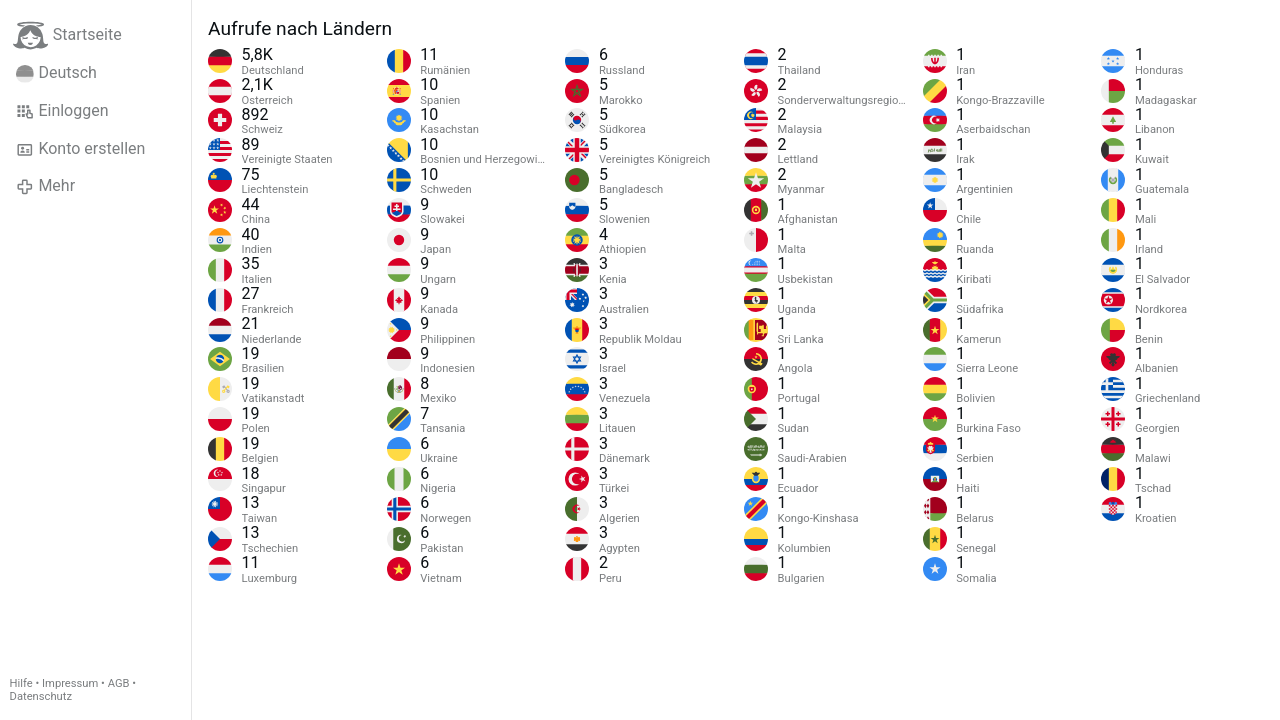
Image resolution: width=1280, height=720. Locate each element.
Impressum (70, 683)
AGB (119, 683)
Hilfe (21, 683)
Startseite (67, 35)
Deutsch (56, 73)
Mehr (45, 186)
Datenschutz (41, 696)
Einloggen (62, 111)
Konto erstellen (80, 149)
